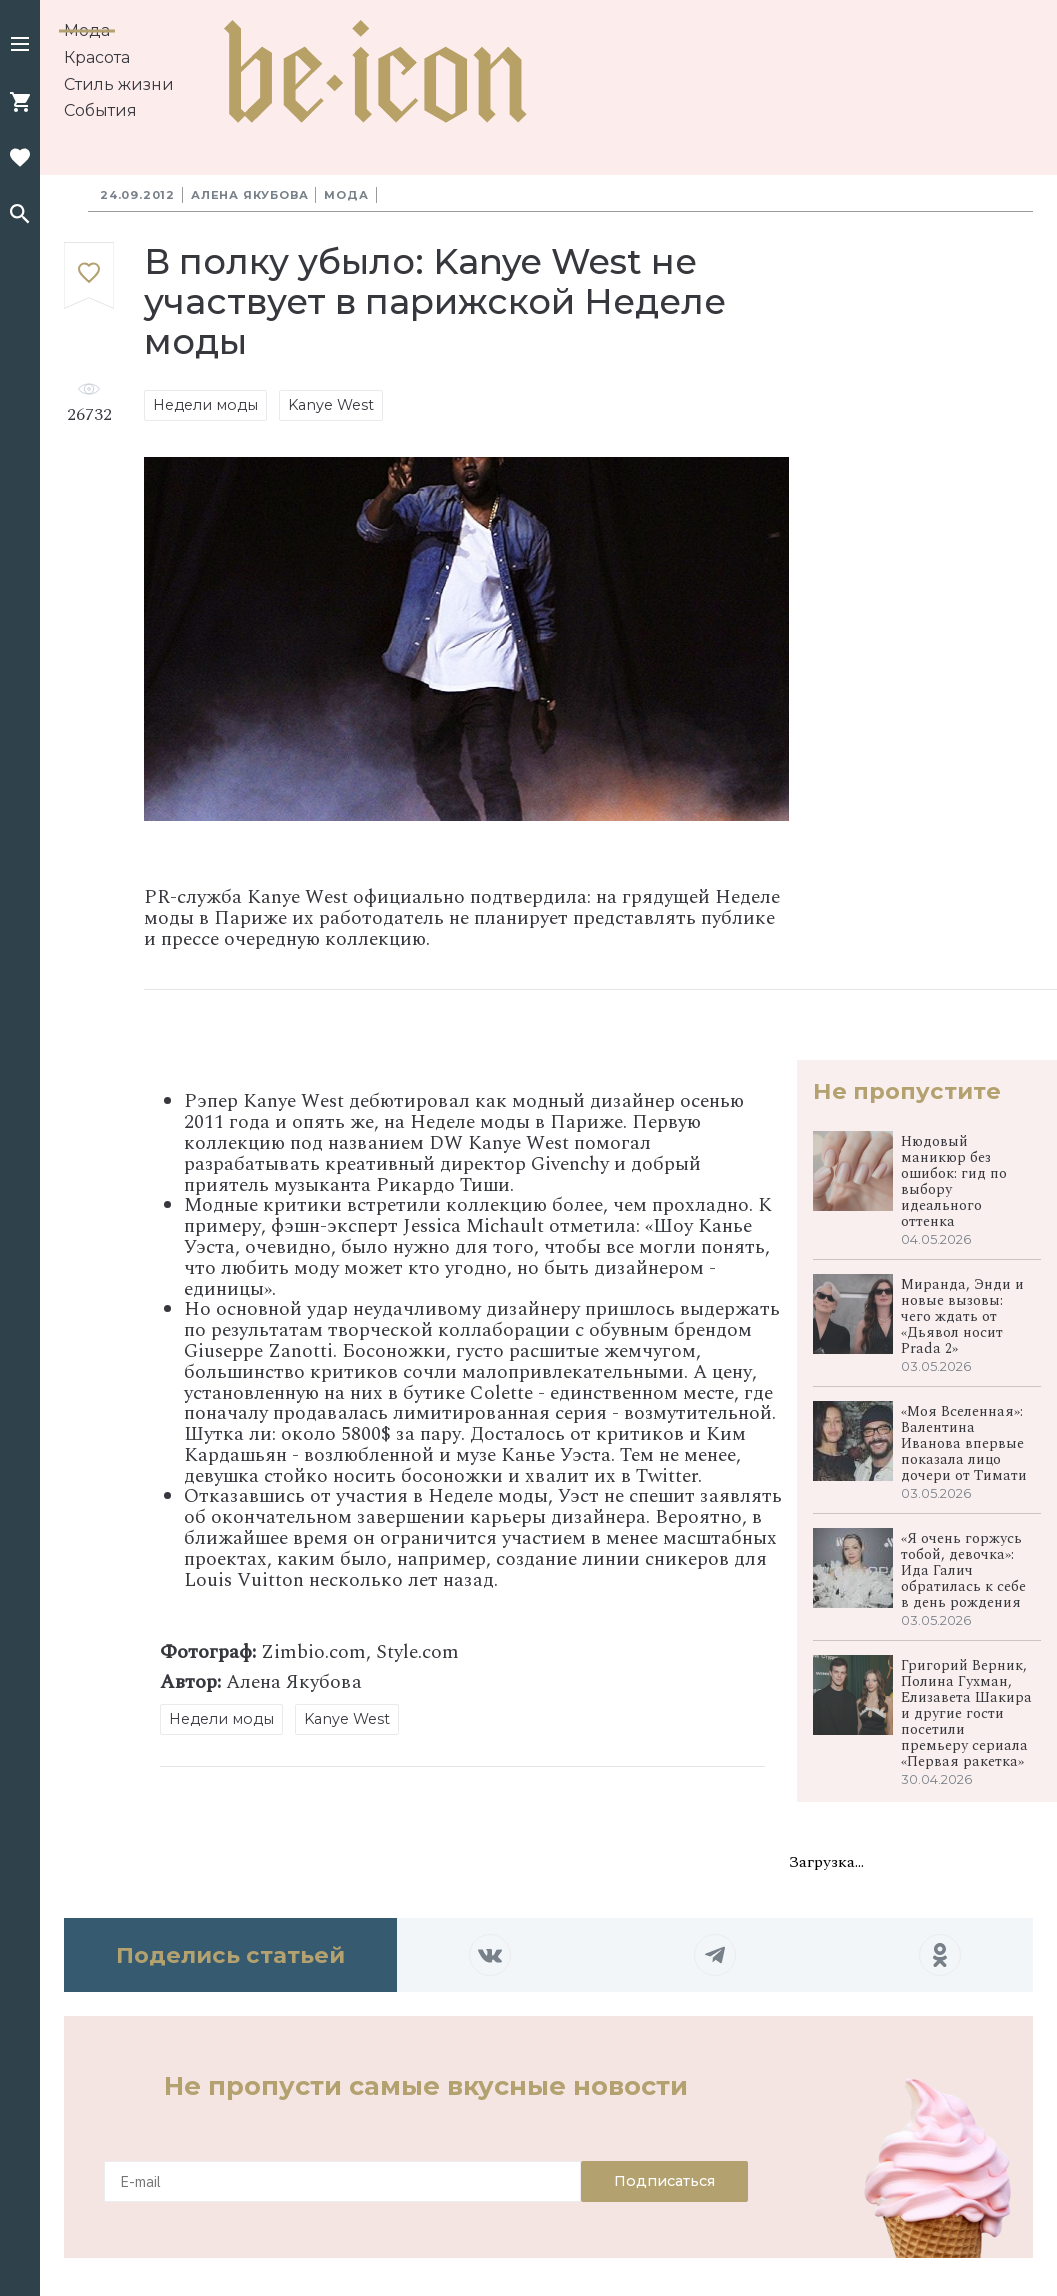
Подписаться (664, 2181)
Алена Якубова (249, 195)
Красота (97, 57)
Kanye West (331, 405)
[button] (20, 46)
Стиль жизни (119, 84)
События (100, 110)
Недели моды (205, 405)
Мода (87, 30)
